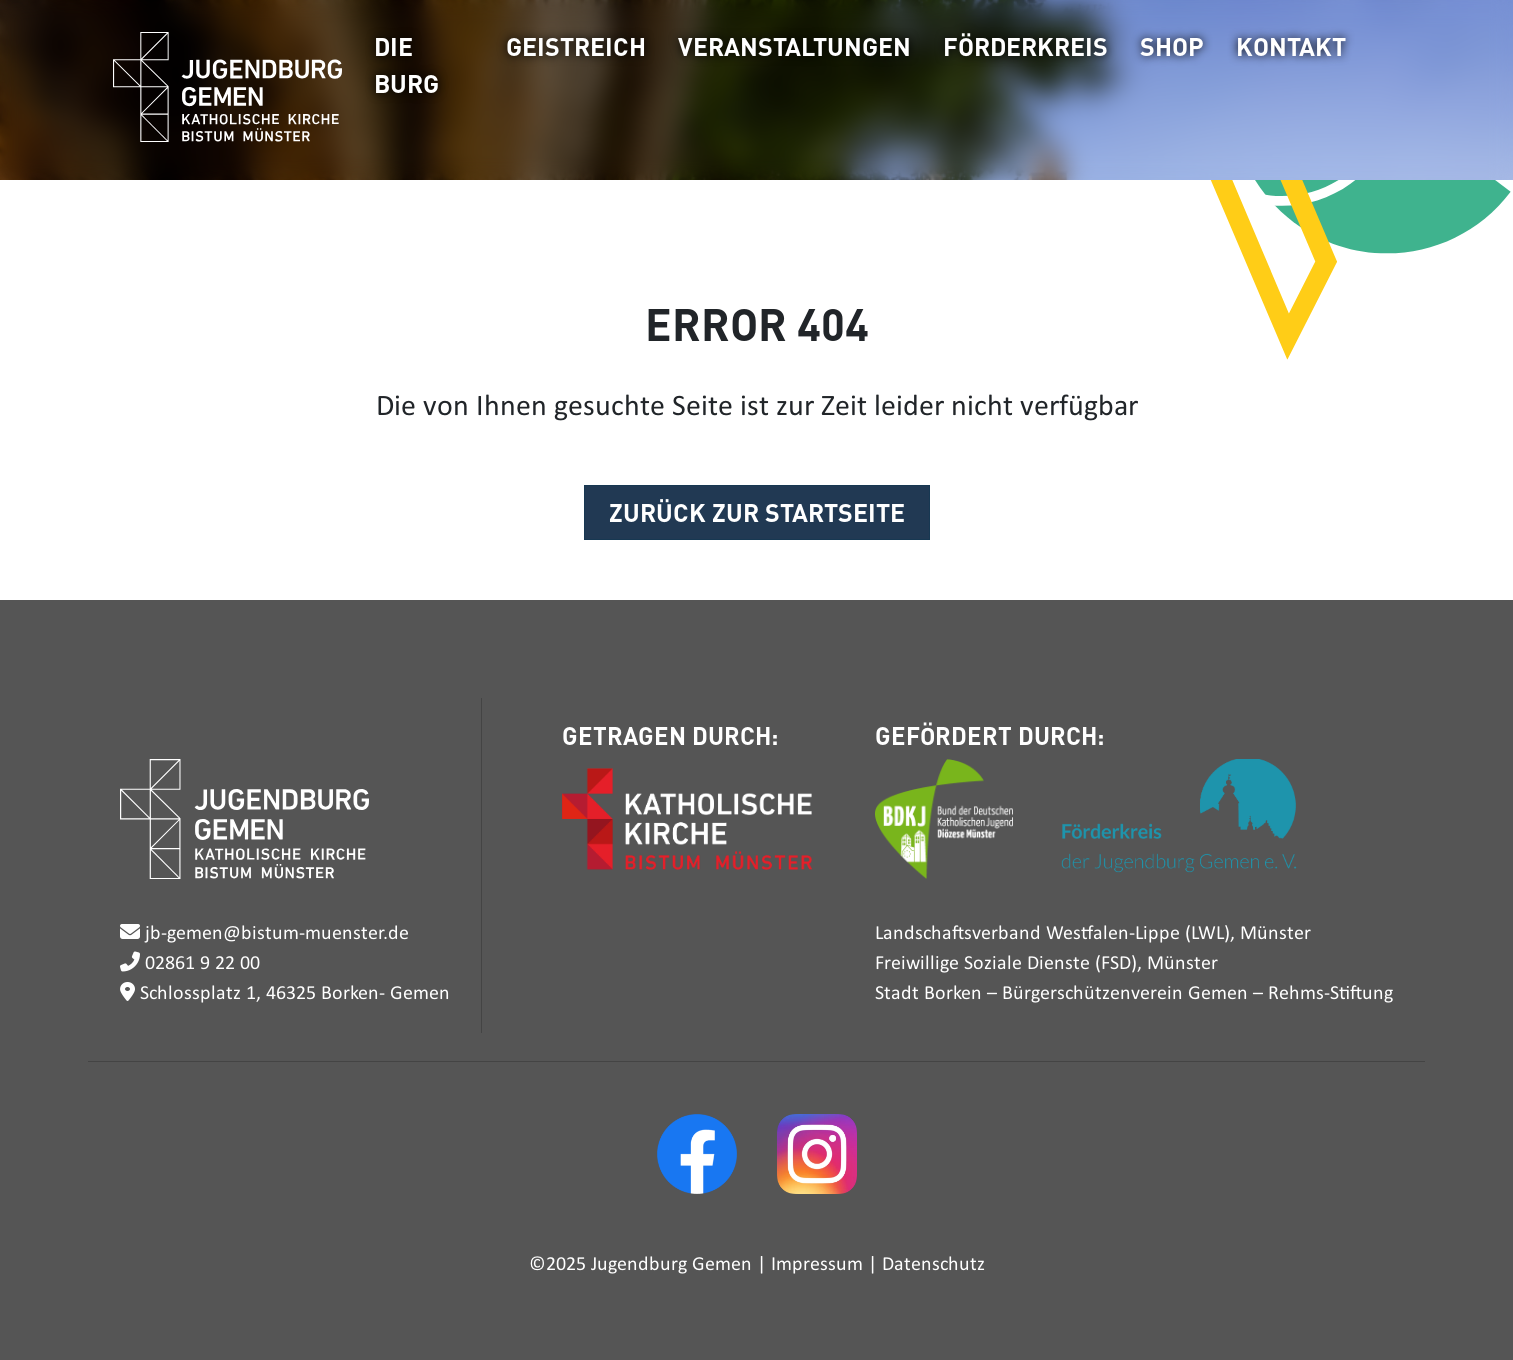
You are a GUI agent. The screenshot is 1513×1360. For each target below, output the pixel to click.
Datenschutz (933, 1265)
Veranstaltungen (794, 46)
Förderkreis (1025, 46)
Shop (1172, 46)
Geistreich (576, 46)
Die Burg (406, 65)
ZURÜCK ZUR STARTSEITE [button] (757, 512)
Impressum (817, 1265)
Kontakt (1291, 46)
